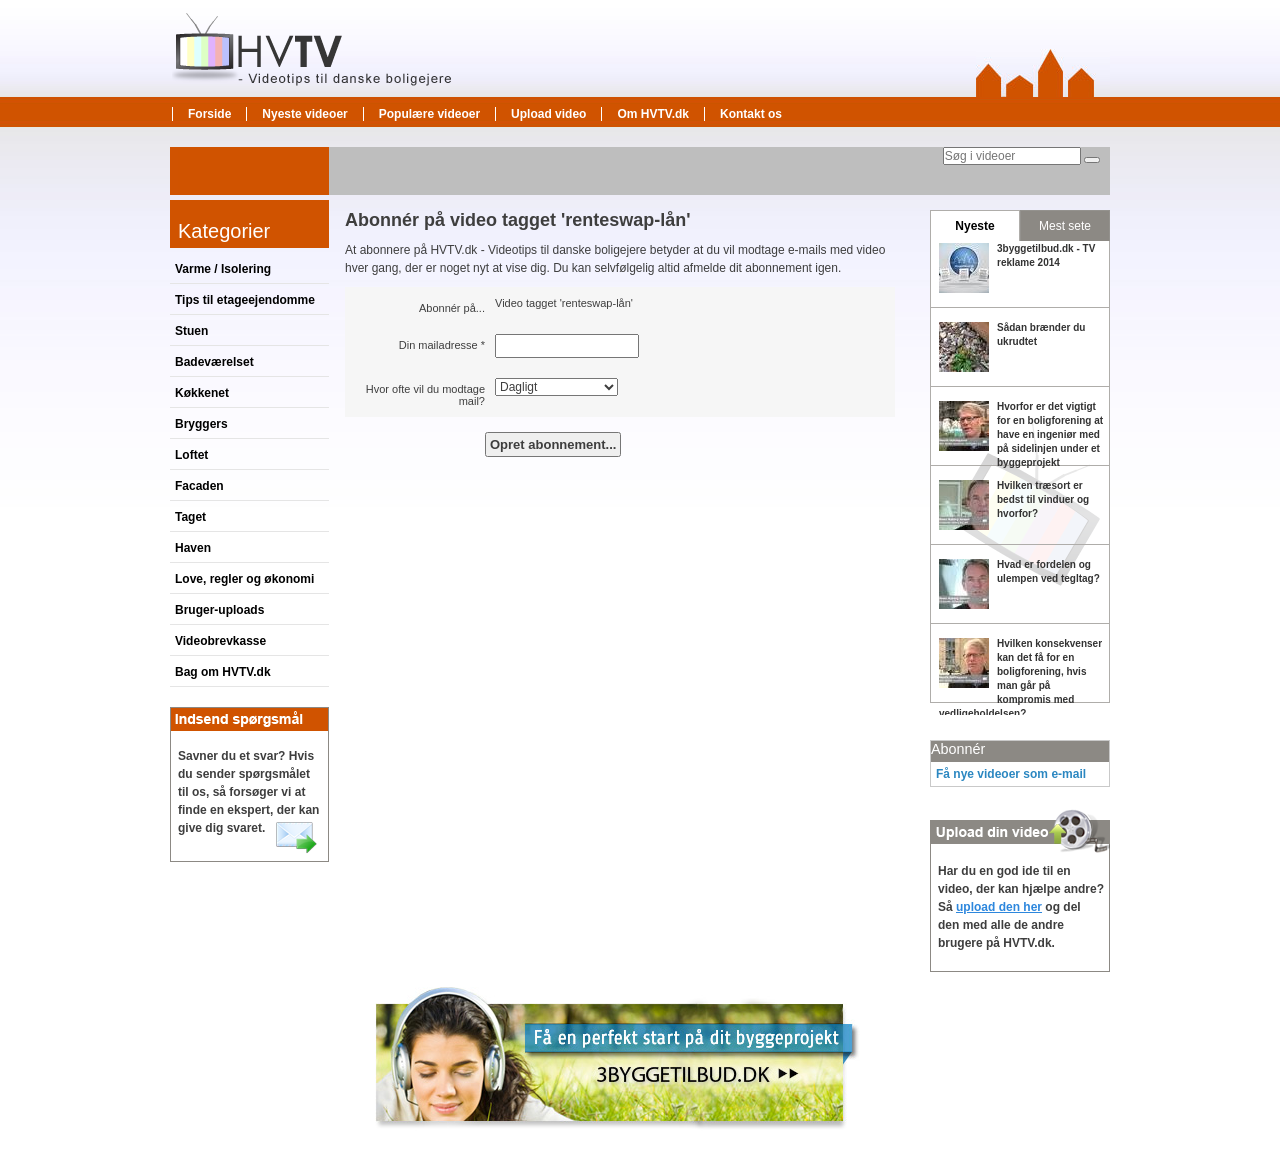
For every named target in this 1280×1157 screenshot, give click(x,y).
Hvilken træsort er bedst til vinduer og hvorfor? (1043, 499)
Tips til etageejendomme (245, 300)
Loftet (191, 455)
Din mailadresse (438, 345)
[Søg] (1092, 160)
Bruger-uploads (219, 610)
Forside (209, 114)
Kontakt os (751, 114)
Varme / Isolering (223, 269)
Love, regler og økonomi (244, 579)
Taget (190, 517)
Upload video (548, 114)
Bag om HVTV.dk (223, 672)
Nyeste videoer (304, 114)
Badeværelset (214, 362)
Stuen (191, 331)
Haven (193, 548)
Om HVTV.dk (653, 114)
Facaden (199, 486)
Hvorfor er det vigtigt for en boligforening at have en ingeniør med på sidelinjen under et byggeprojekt (1050, 434)
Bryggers (201, 424)
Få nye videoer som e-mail (1011, 774)
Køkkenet (202, 393)
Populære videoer (429, 114)
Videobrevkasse (220, 641)
